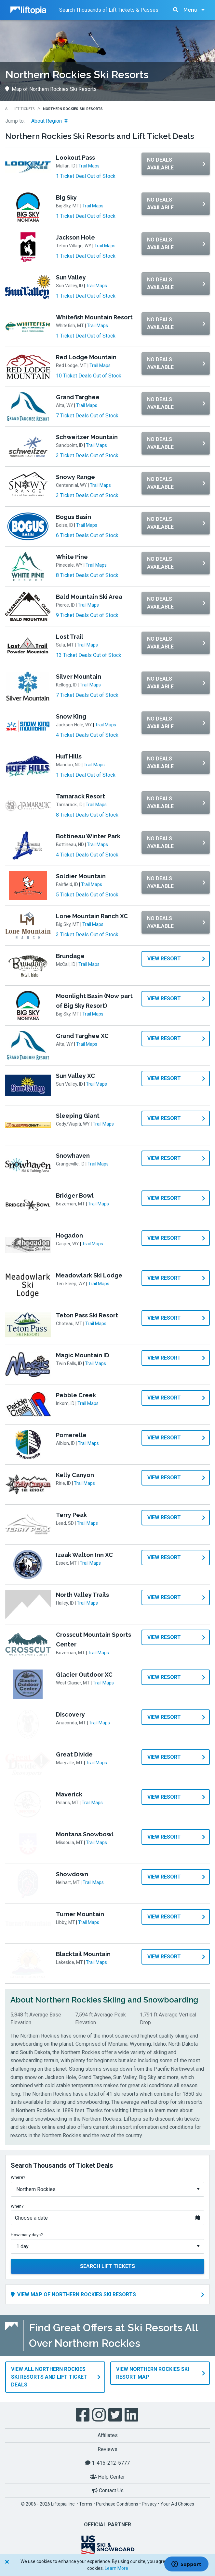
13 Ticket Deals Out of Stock (88, 655)
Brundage (70, 956)
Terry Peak (71, 1514)
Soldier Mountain (81, 876)
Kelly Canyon (75, 1475)
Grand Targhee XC (82, 1035)
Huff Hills (69, 756)
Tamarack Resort (80, 796)
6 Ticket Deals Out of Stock (87, 535)
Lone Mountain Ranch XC (92, 916)
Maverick (69, 1794)
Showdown (72, 1874)
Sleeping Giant (78, 1115)
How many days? (27, 2234)
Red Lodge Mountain (86, 357)
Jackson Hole (75, 237)
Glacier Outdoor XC (84, 1674)
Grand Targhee (78, 397)
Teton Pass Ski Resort (87, 1315)
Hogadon (69, 1235)
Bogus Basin (73, 516)
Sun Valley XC (75, 1075)
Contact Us (108, 2487)
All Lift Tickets (20, 109)
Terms (85, 2499)
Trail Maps (89, 165)
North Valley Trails (82, 1594)
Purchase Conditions (117, 2499)
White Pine (72, 556)
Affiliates (108, 2431)
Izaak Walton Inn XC (84, 1554)
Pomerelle (71, 1435)
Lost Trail (69, 636)
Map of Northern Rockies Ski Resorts (51, 89)
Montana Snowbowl (85, 1834)
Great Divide (74, 1754)
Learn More (116, 2568)
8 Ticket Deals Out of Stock (87, 575)
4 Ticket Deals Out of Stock (87, 735)
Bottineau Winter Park (88, 836)
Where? (18, 2177)
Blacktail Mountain (83, 1954)
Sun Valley (71, 277)
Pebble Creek (76, 1395)
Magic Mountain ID (82, 1355)
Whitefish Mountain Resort (94, 317)
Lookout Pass (75, 157)
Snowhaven (73, 1155)
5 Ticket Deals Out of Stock (87, 895)
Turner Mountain (80, 1914)
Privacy (149, 2499)
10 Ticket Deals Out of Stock (88, 376)
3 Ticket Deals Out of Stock (87, 455)
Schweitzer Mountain (87, 437)
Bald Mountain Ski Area (89, 596)
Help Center (107, 2473)
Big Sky (66, 197)
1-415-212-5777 (107, 2459)
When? (17, 2206)
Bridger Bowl (75, 1195)
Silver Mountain (78, 676)
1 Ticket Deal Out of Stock (85, 176)
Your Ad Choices (177, 2499)
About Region (49, 121)
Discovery (70, 1714)
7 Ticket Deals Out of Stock (87, 416)
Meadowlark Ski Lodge (89, 1275)
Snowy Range (75, 477)
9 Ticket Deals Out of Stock (87, 615)
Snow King (71, 716)
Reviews (107, 2445)
